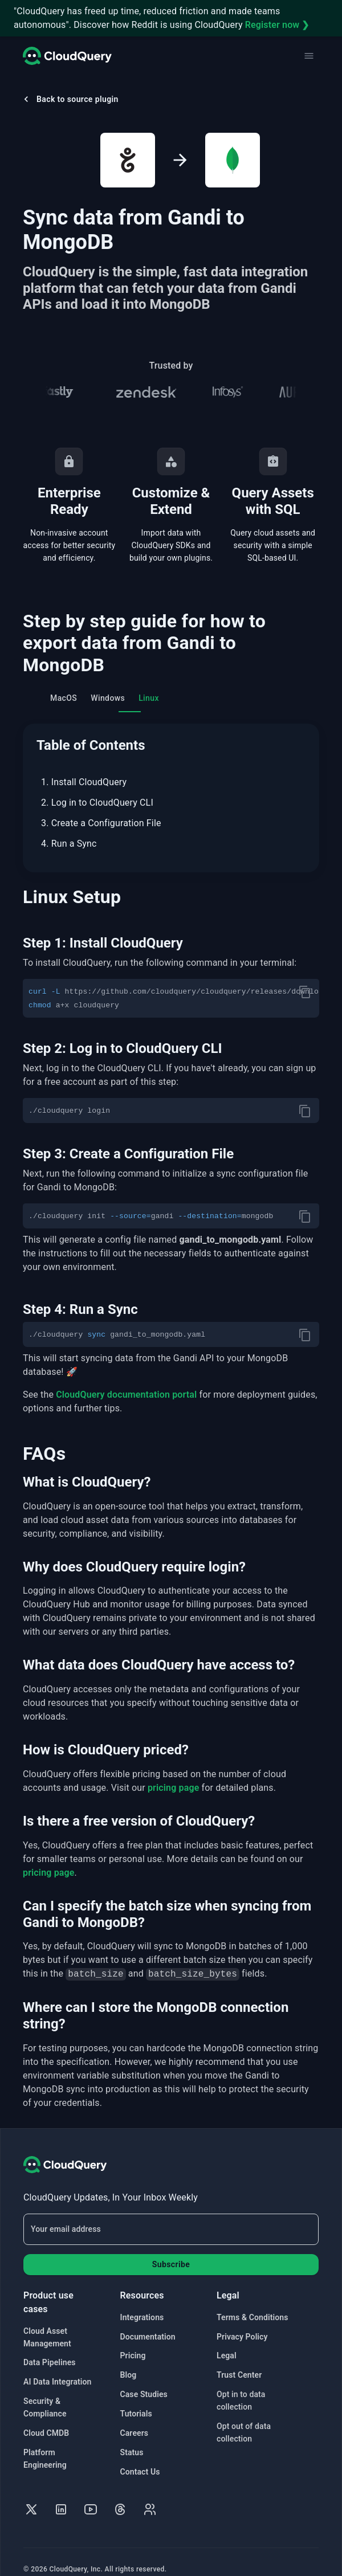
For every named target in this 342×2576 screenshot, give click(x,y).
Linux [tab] (149, 698)
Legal (227, 2341)
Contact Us (140, 2458)
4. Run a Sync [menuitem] (69, 843)
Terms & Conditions (252, 2303)
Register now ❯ (277, 24)
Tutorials (136, 2399)
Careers (134, 2419)
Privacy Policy (242, 2323)
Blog (128, 2361)
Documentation (148, 2323)
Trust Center (239, 2361)
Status (132, 2438)
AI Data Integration (57, 2368)
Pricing (133, 2341)
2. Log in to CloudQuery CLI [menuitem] (97, 802)
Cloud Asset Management (47, 2323)
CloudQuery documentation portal (126, 1380)
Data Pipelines (49, 2348)
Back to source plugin (70, 99)
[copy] (305, 992)
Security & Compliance (45, 2393)
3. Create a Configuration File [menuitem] (101, 823)
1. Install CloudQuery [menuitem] (84, 782)
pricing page (173, 1774)
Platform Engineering (45, 2445)
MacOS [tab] (63, 702)
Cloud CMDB (46, 2419)
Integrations (142, 2303)
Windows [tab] (108, 698)
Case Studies (144, 2380)
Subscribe (171, 2250)
